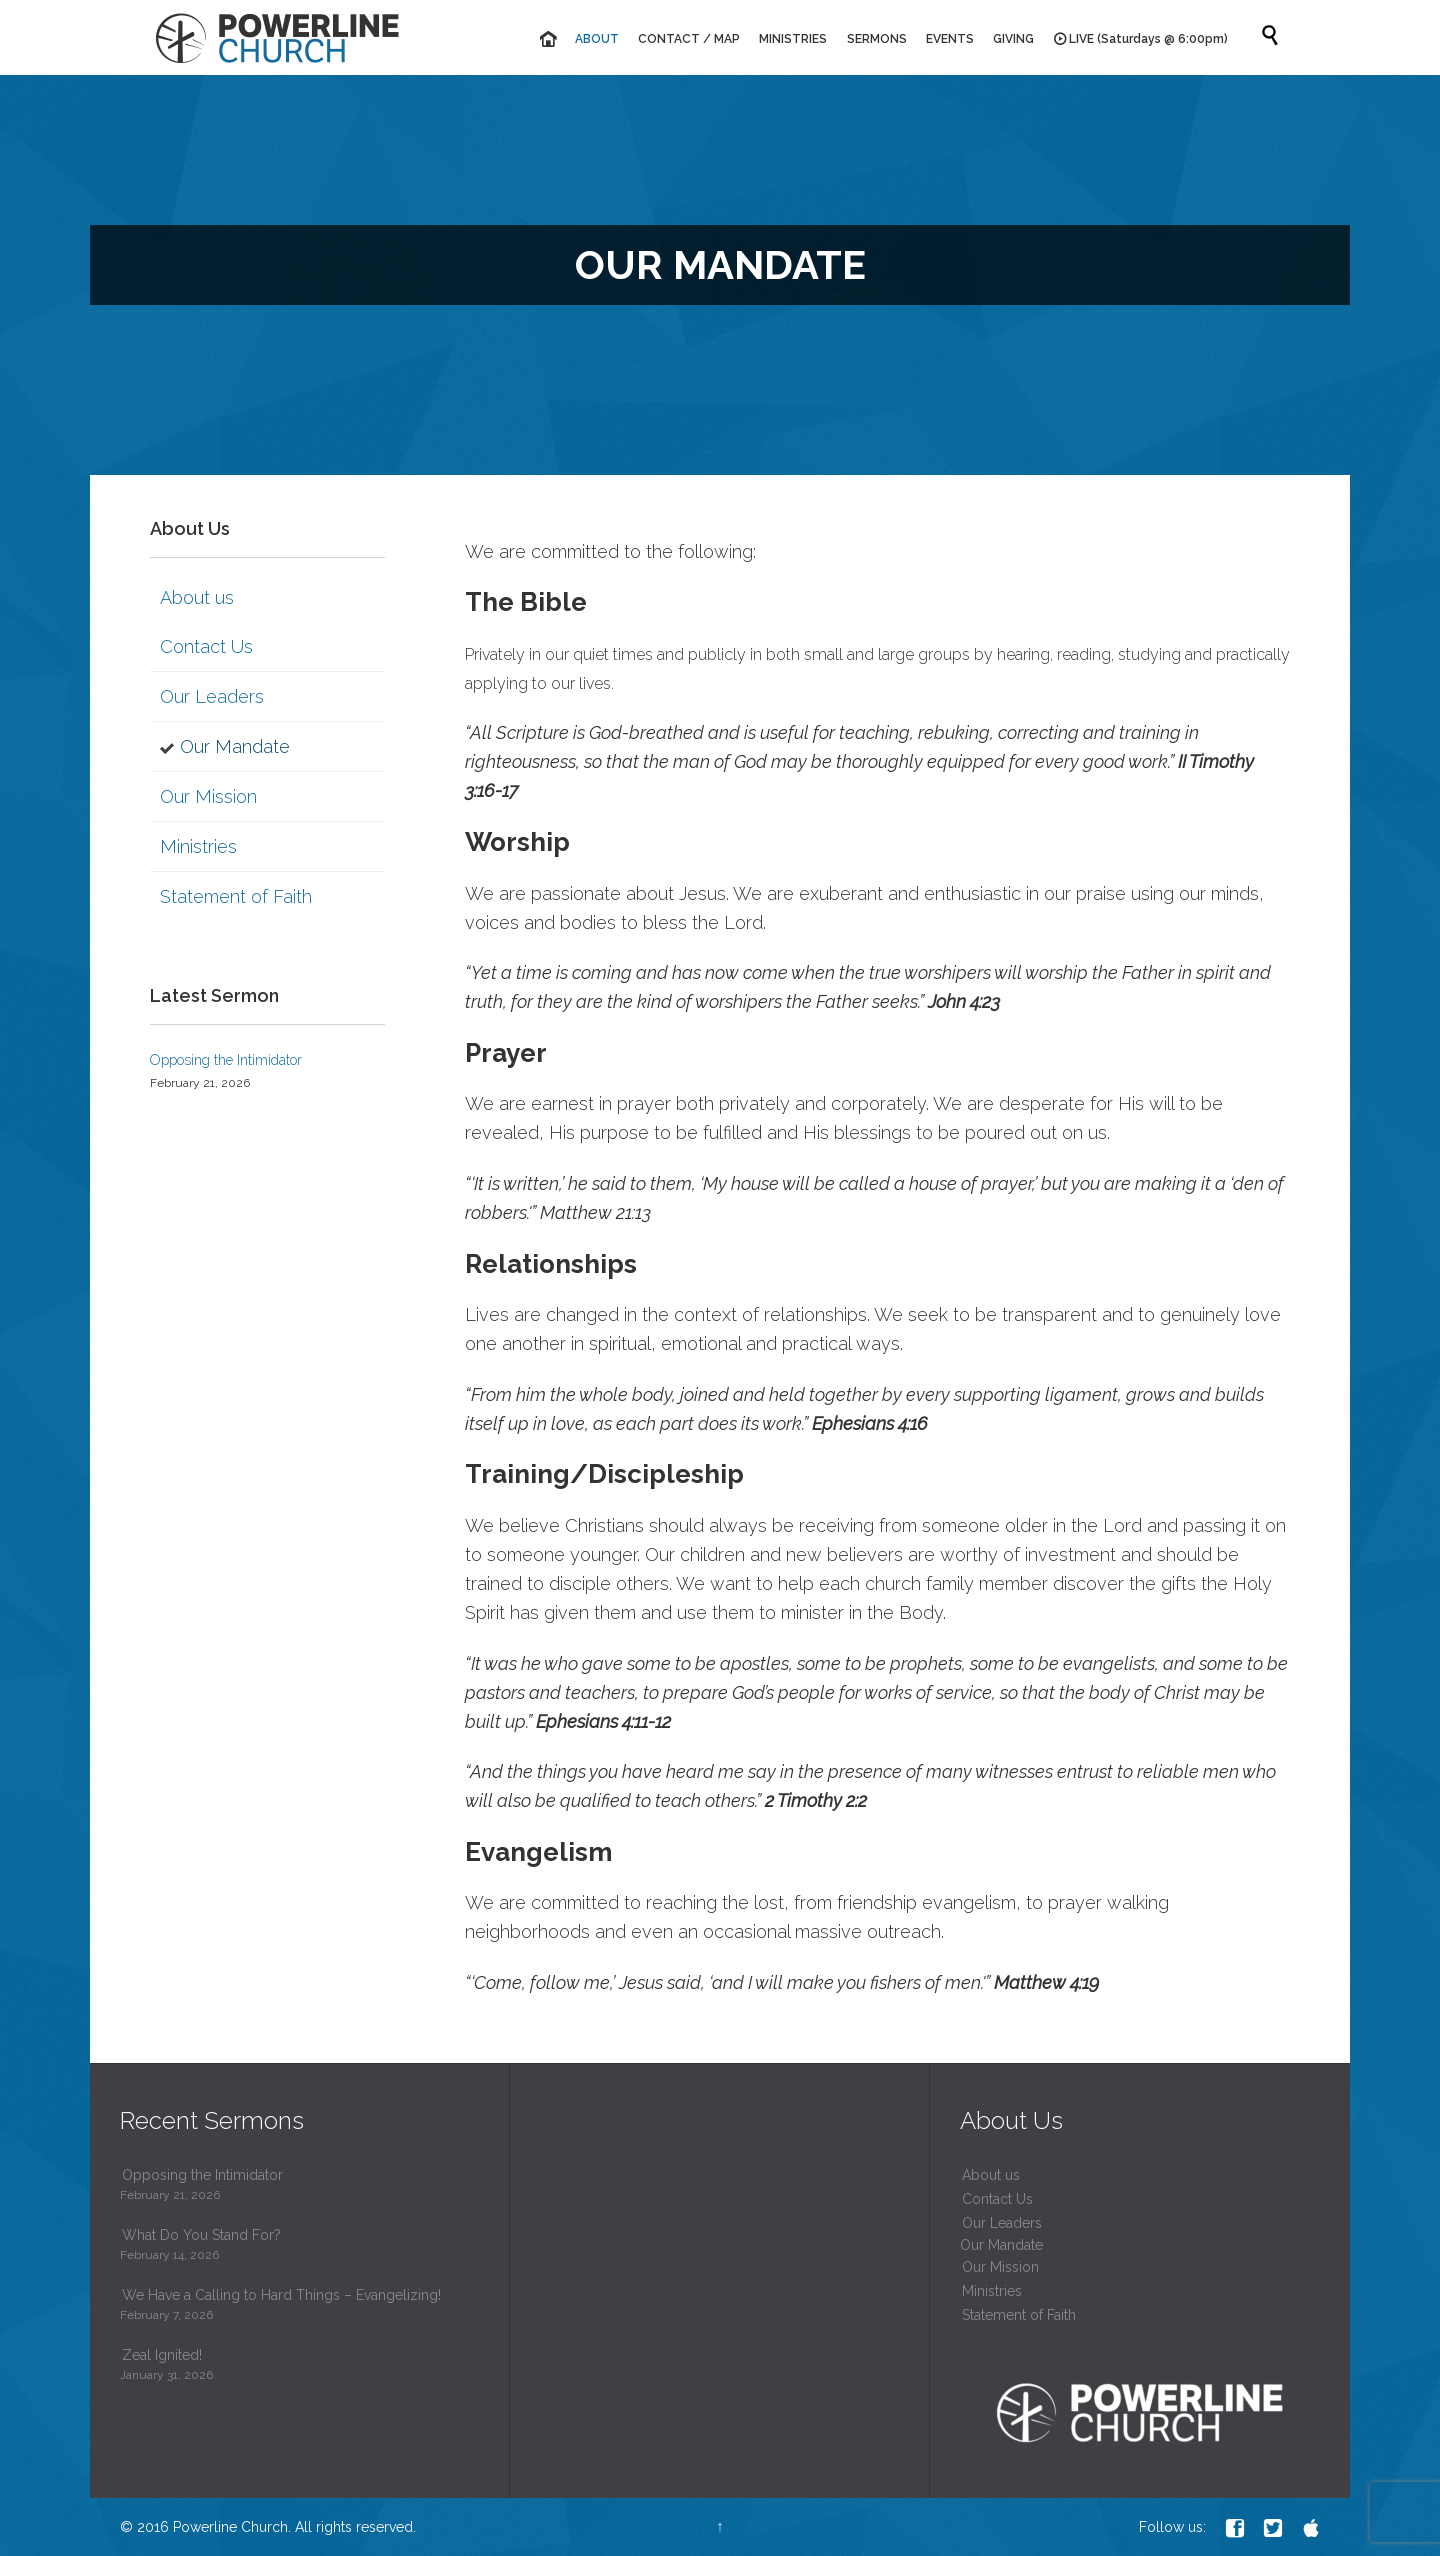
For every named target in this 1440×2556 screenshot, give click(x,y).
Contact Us (206, 646)
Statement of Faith (236, 896)
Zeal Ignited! (162, 2355)
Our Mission (208, 796)
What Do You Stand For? (201, 2235)
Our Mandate (235, 746)
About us (197, 597)
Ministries (198, 846)
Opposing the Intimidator (226, 1060)
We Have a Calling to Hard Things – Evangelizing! (281, 2295)
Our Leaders (212, 696)
